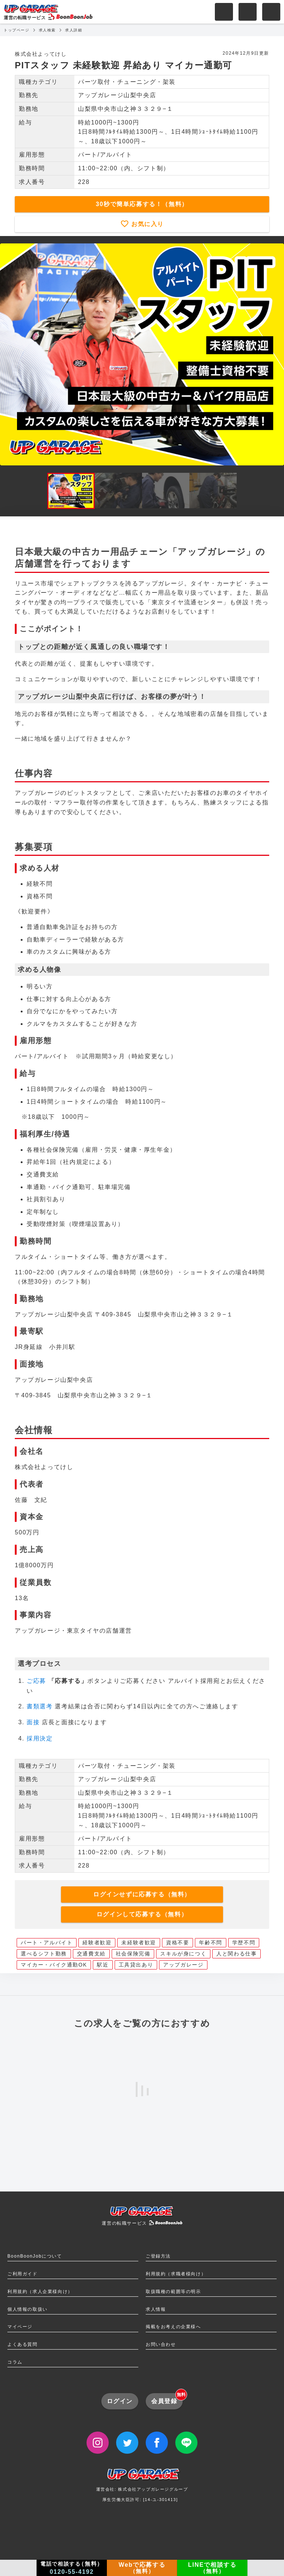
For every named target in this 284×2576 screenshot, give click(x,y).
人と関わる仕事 (236, 1954)
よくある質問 (22, 2344)
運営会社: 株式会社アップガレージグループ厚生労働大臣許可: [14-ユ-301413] (142, 2488)
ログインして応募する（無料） (142, 1914)
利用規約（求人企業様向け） (40, 2291)
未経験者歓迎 (138, 1942)
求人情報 (156, 2309)
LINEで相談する (212, 2568)
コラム (15, 2362)
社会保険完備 (133, 1954)
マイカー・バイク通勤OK (54, 1965)
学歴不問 (243, 1942)
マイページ (20, 2326)
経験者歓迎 (96, 1942)
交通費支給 (91, 1954)
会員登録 (167, 2398)
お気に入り (146, 224)
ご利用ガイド (22, 2273)
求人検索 (47, 30)
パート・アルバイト (46, 1942)
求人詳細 (73, 30)
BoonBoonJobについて (34, 2256)
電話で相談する (71, 2567)
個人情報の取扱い (27, 2309)
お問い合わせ (161, 2344)
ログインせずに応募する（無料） (142, 1894)
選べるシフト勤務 (44, 1954)
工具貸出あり (136, 1965)
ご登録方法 (158, 2256)
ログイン (120, 2401)
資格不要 (177, 1942)
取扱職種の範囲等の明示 (173, 2291)
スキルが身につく (183, 1954)
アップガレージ (183, 1965)
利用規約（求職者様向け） (176, 2273)
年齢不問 (210, 1942)
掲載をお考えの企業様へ (173, 2326)
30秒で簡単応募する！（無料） (142, 204)
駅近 (102, 1965)
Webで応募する (142, 2568)
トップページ (17, 30)
